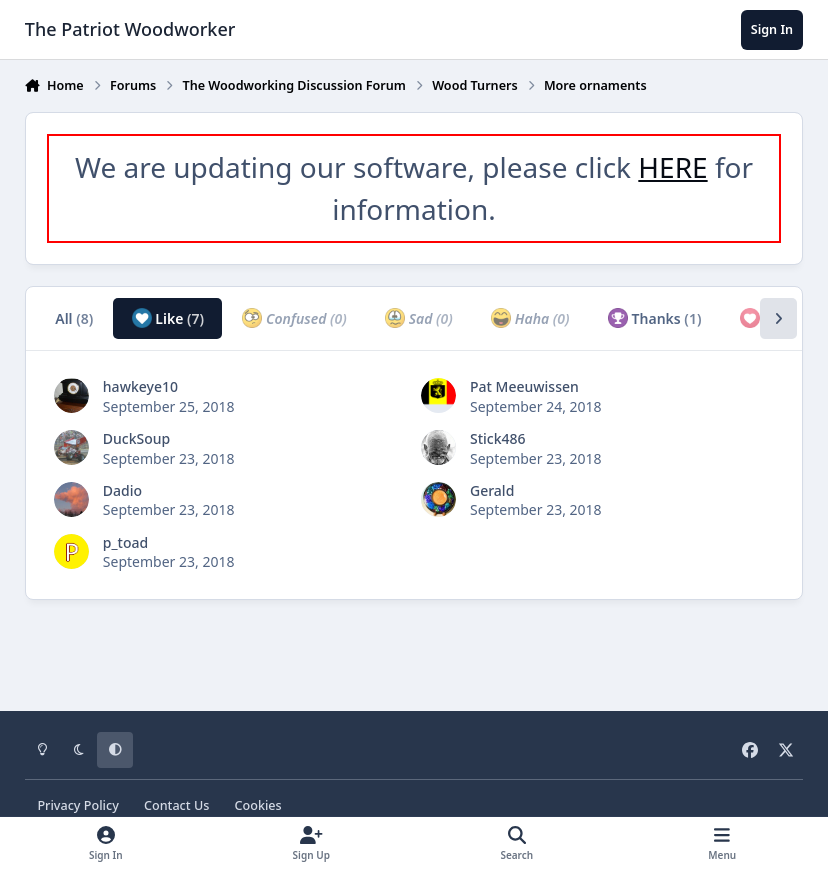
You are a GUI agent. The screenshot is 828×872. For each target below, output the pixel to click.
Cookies (258, 805)
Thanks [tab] (655, 318)
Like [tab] (168, 318)
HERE (672, 167)
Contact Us (176, 805)
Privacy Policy (77, 805)
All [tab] (74, 318)
